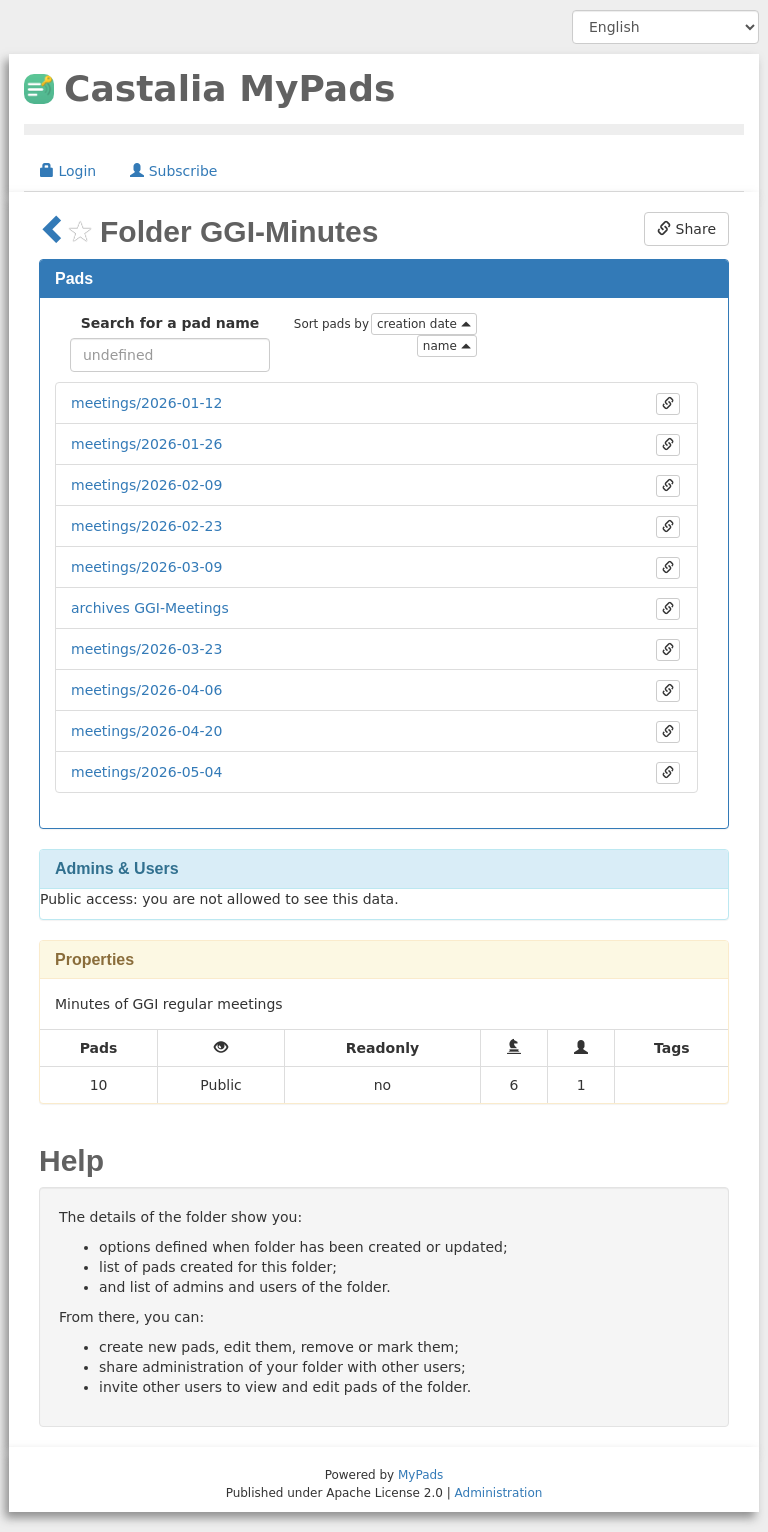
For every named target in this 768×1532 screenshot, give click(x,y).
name (447, 346)
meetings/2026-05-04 (146, 772)
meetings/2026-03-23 (146, 649)
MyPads (420, 1475)
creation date (424, 324)
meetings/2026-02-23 (146, 526)
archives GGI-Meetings (150, 608)
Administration (499, 1493)
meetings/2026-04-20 (146, 731)
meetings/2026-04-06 (146, 690)
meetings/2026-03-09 (146, 567)
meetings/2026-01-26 (146, 444)
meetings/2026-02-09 (146, 485)
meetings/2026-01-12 (146, 403)
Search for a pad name (170, 323)
